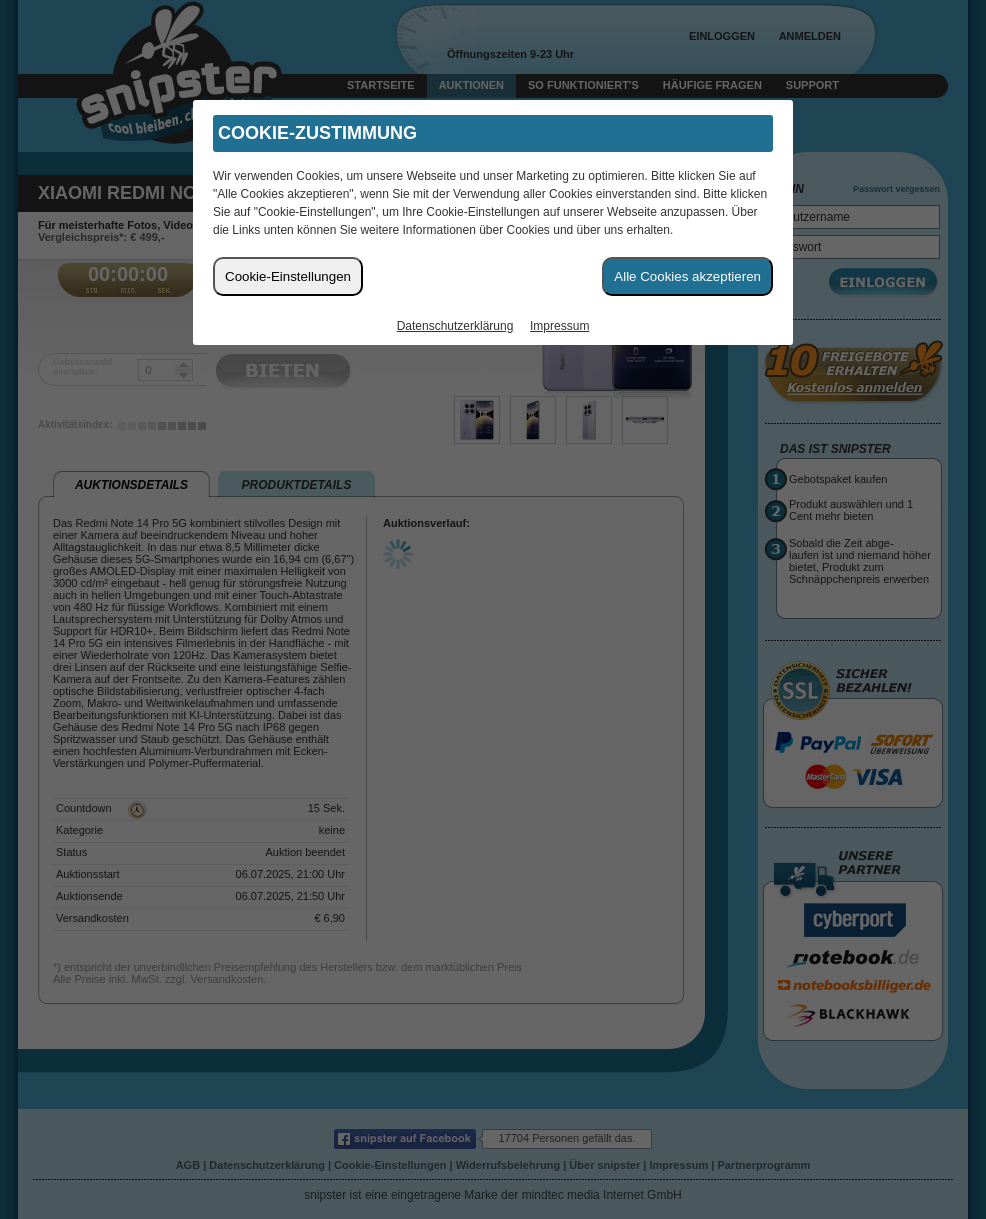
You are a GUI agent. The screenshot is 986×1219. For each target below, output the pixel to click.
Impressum (559, 326)
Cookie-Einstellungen (288, 276)
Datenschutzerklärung (455, 326)
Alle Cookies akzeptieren (687, 276)
